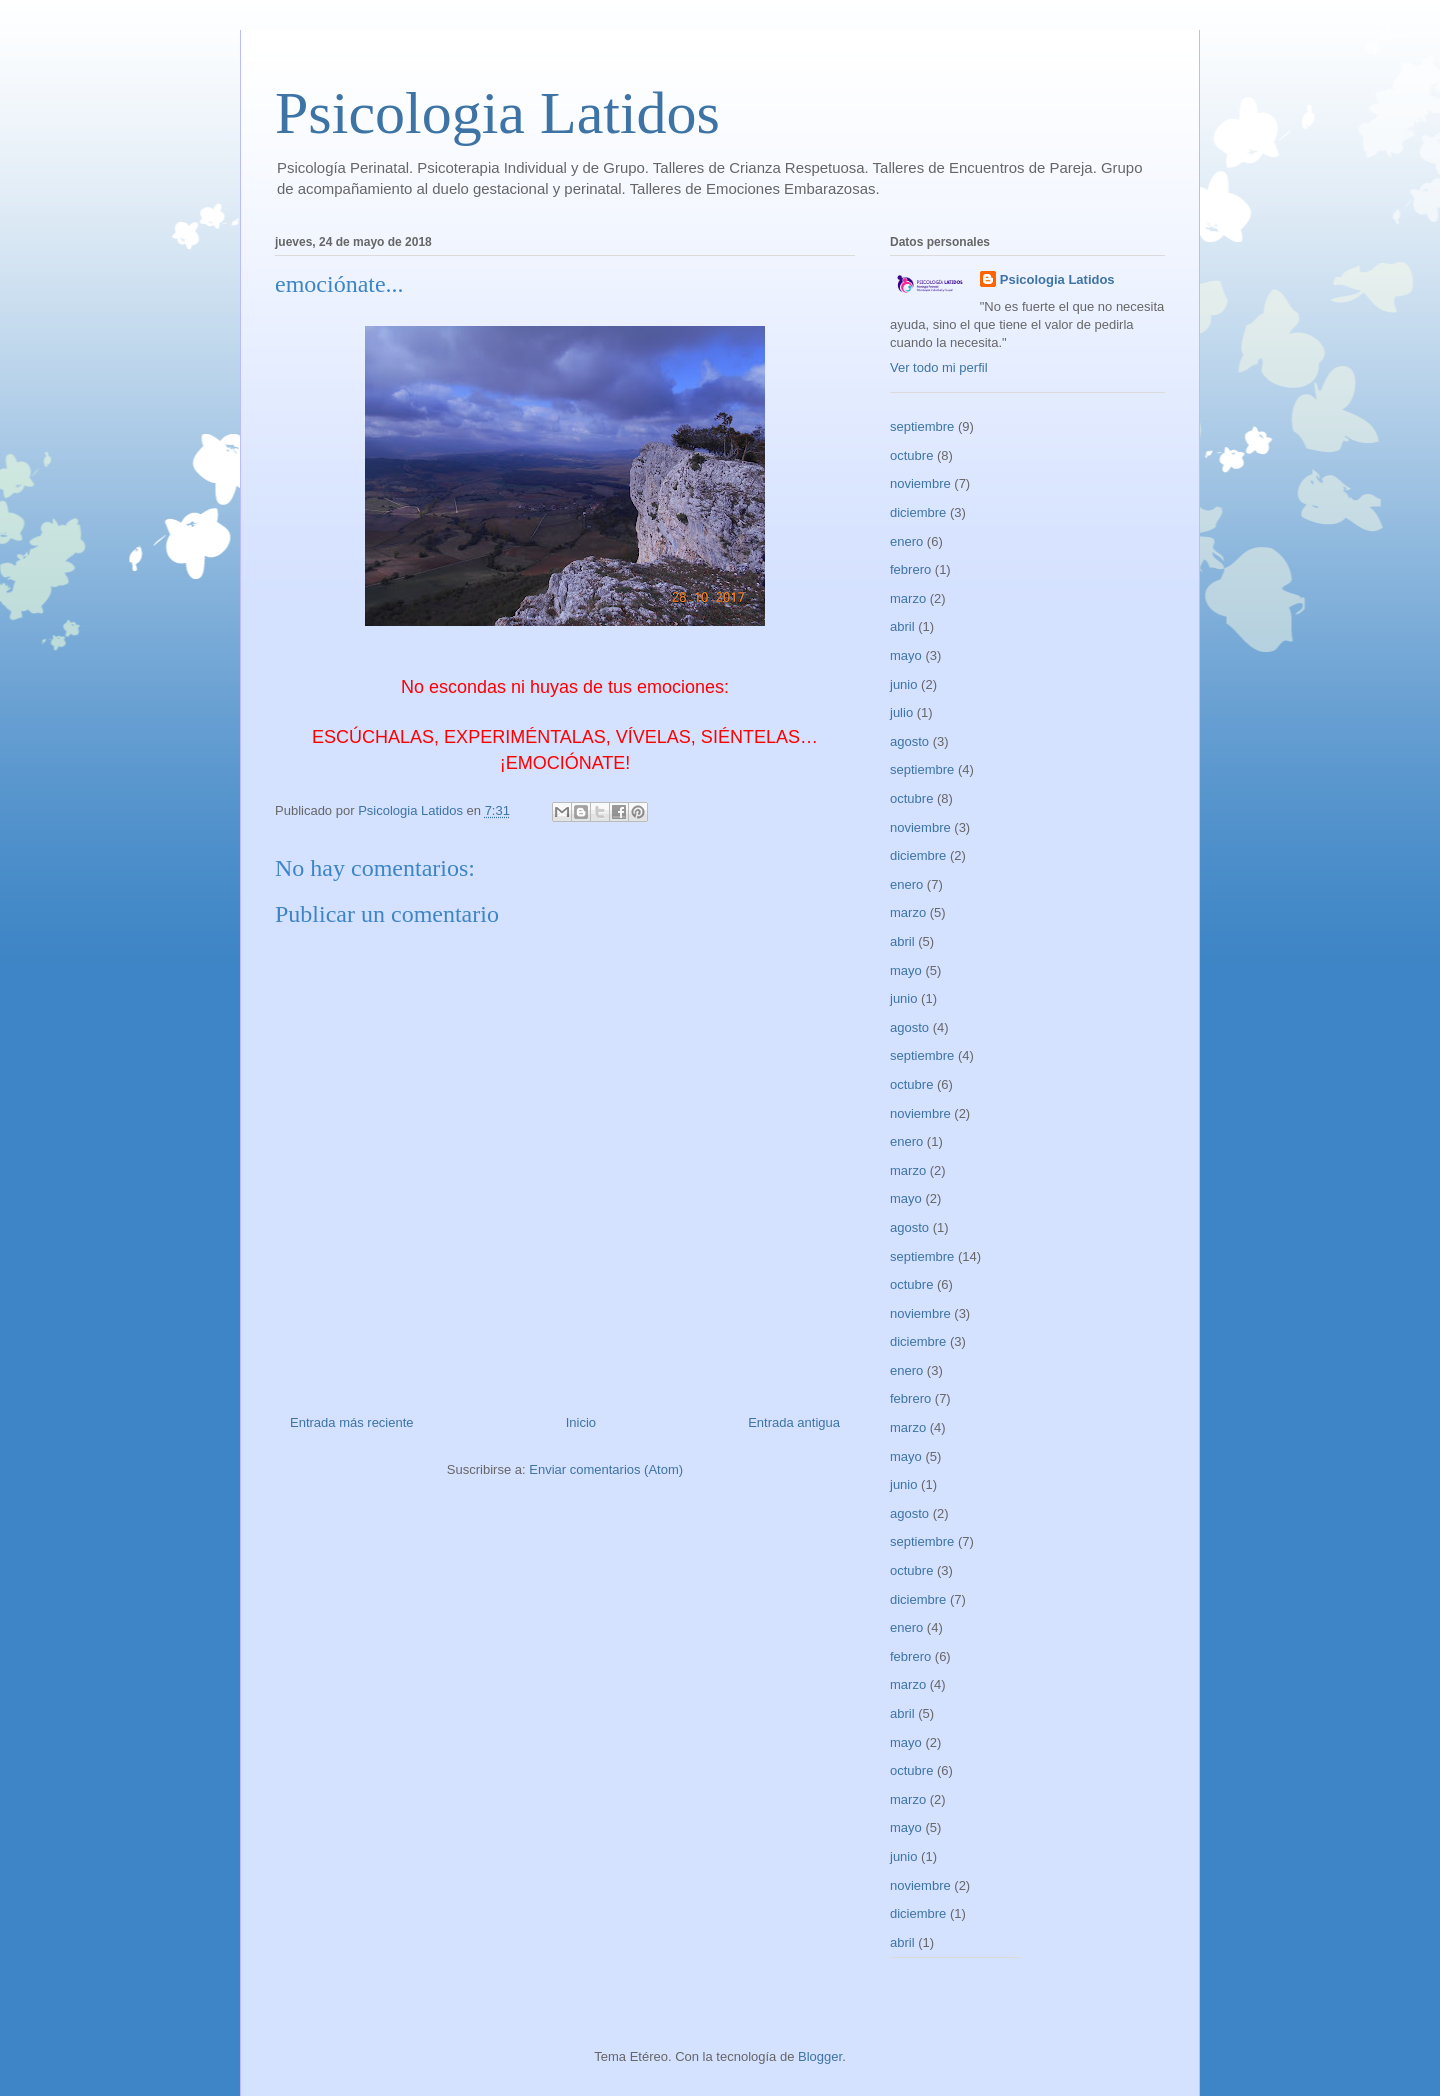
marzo (908, 598)
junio (903, 684)
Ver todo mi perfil (939, 367)
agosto (909, 741)
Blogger (820, 2056)
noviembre (920, 483)
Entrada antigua (794, 1422)
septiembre (922, 426)
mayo (906, 655)
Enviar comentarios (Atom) (606, 1469)
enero (906, 541)
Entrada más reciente (352, 1422)
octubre (911, 455)
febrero (910, 569)
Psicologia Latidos (497, 113)
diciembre (918, 512)
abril (902, 626)
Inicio (581, 1422)
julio (901, 712)
